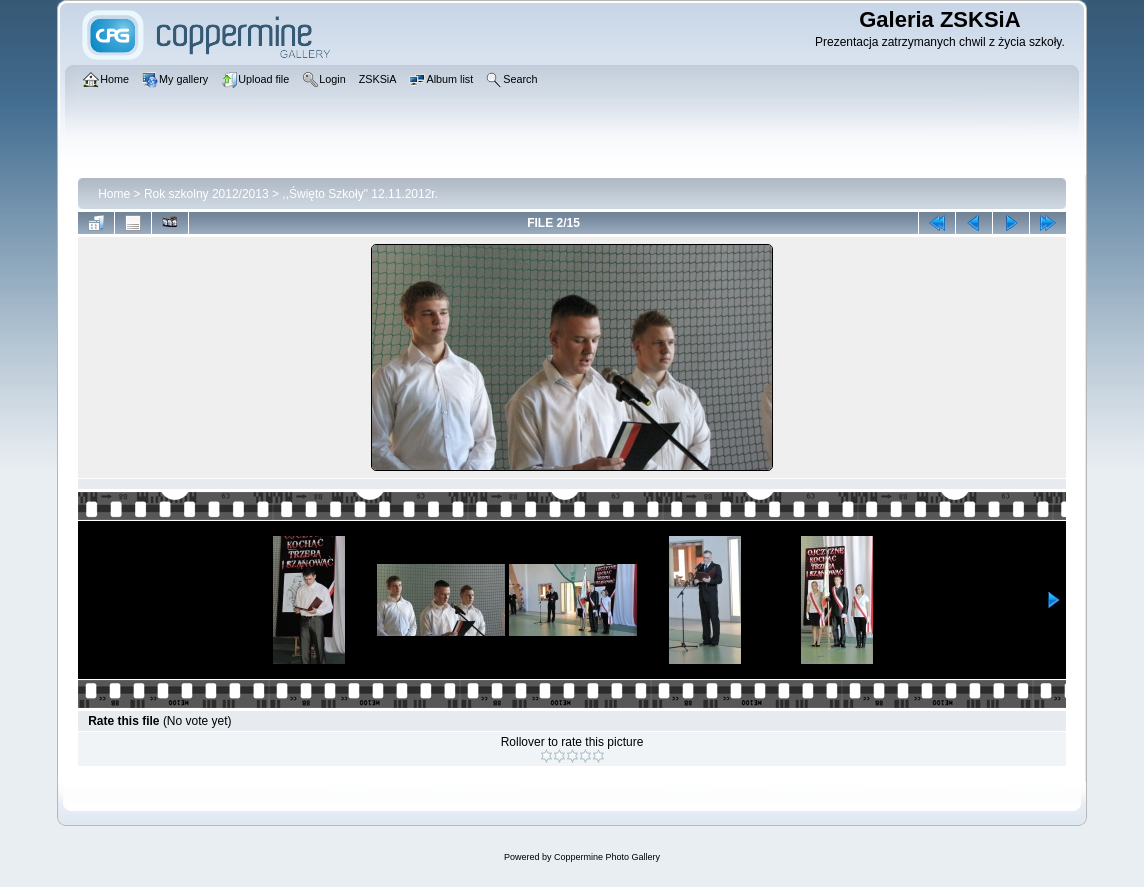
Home (114, 194)
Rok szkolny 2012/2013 (206, 194)
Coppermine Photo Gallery (607, 857)
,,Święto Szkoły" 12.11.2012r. (360, 194)
